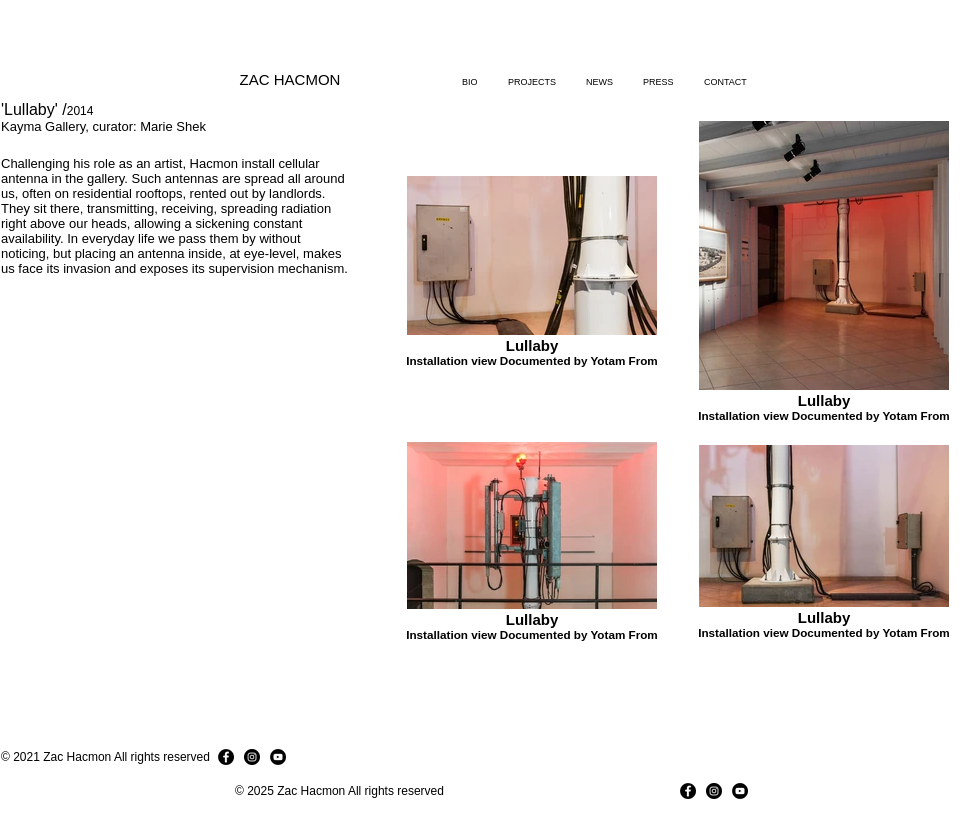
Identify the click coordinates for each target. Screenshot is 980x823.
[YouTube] (278, 757)
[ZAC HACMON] (290, 79)
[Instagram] (252, 757)
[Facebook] (226, 757)
